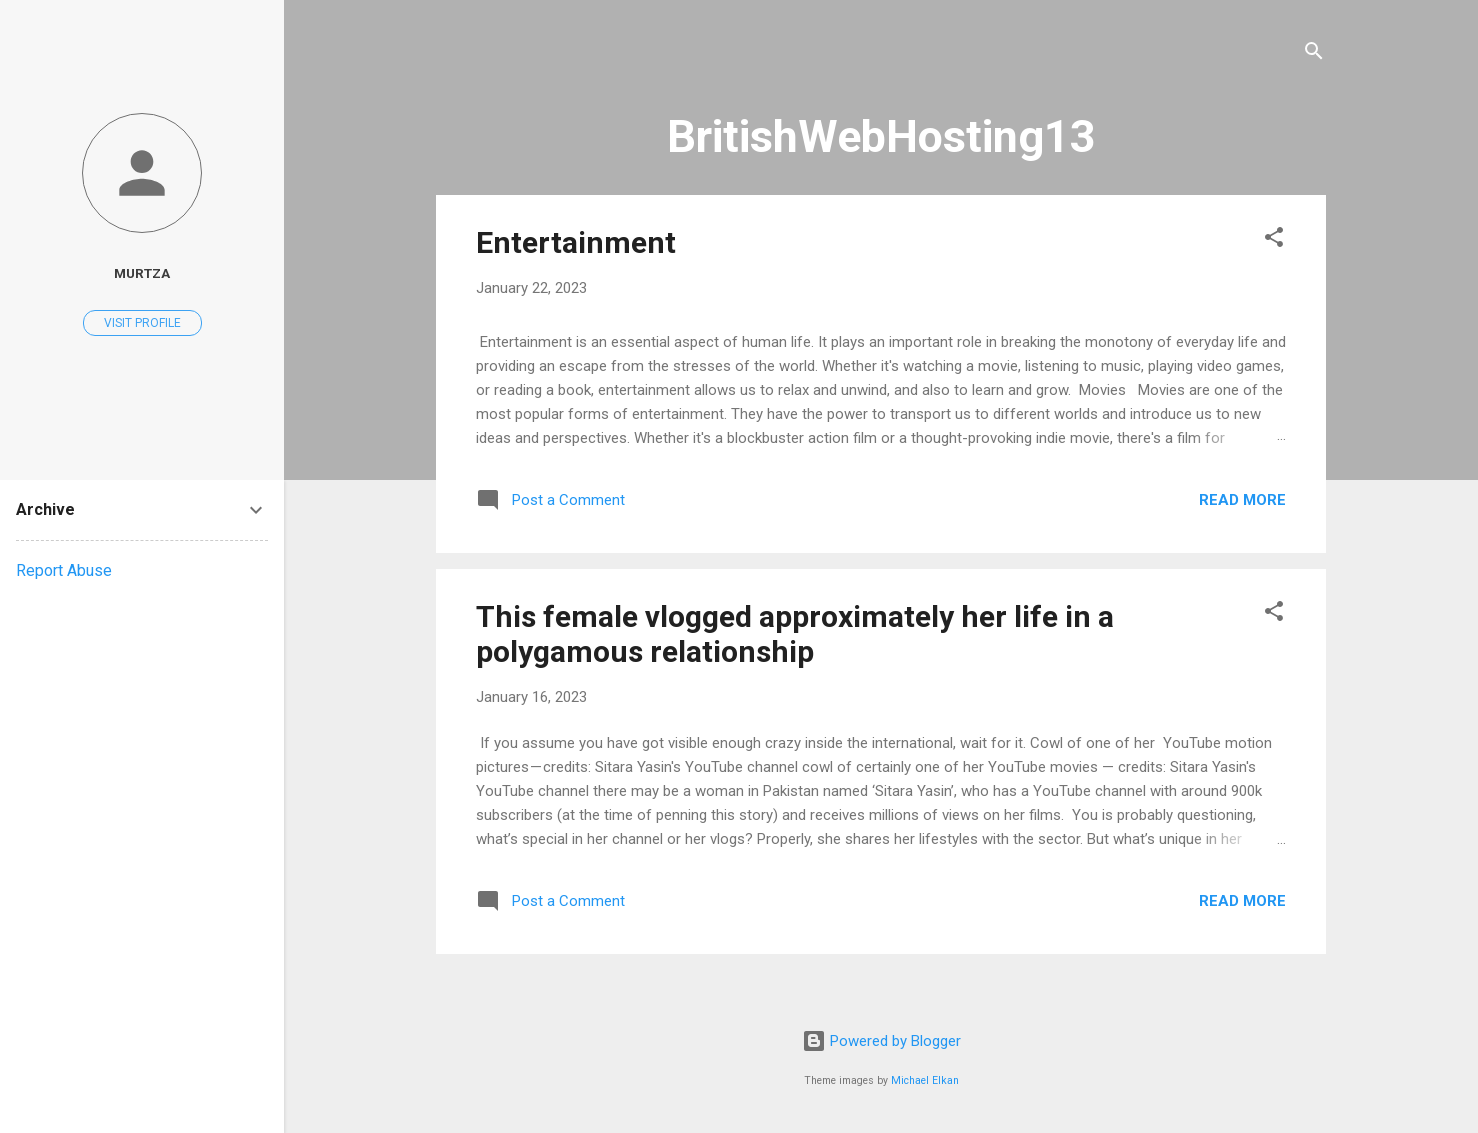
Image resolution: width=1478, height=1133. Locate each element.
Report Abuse (64, 570)
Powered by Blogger (881, 1041)
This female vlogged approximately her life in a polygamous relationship (795, 634)
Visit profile (142, 323)
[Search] (1314, 54)
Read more (1242, 500)
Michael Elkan (925, 1080)
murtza (142, 273)
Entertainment (576, 242)
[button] (1274, 240)
